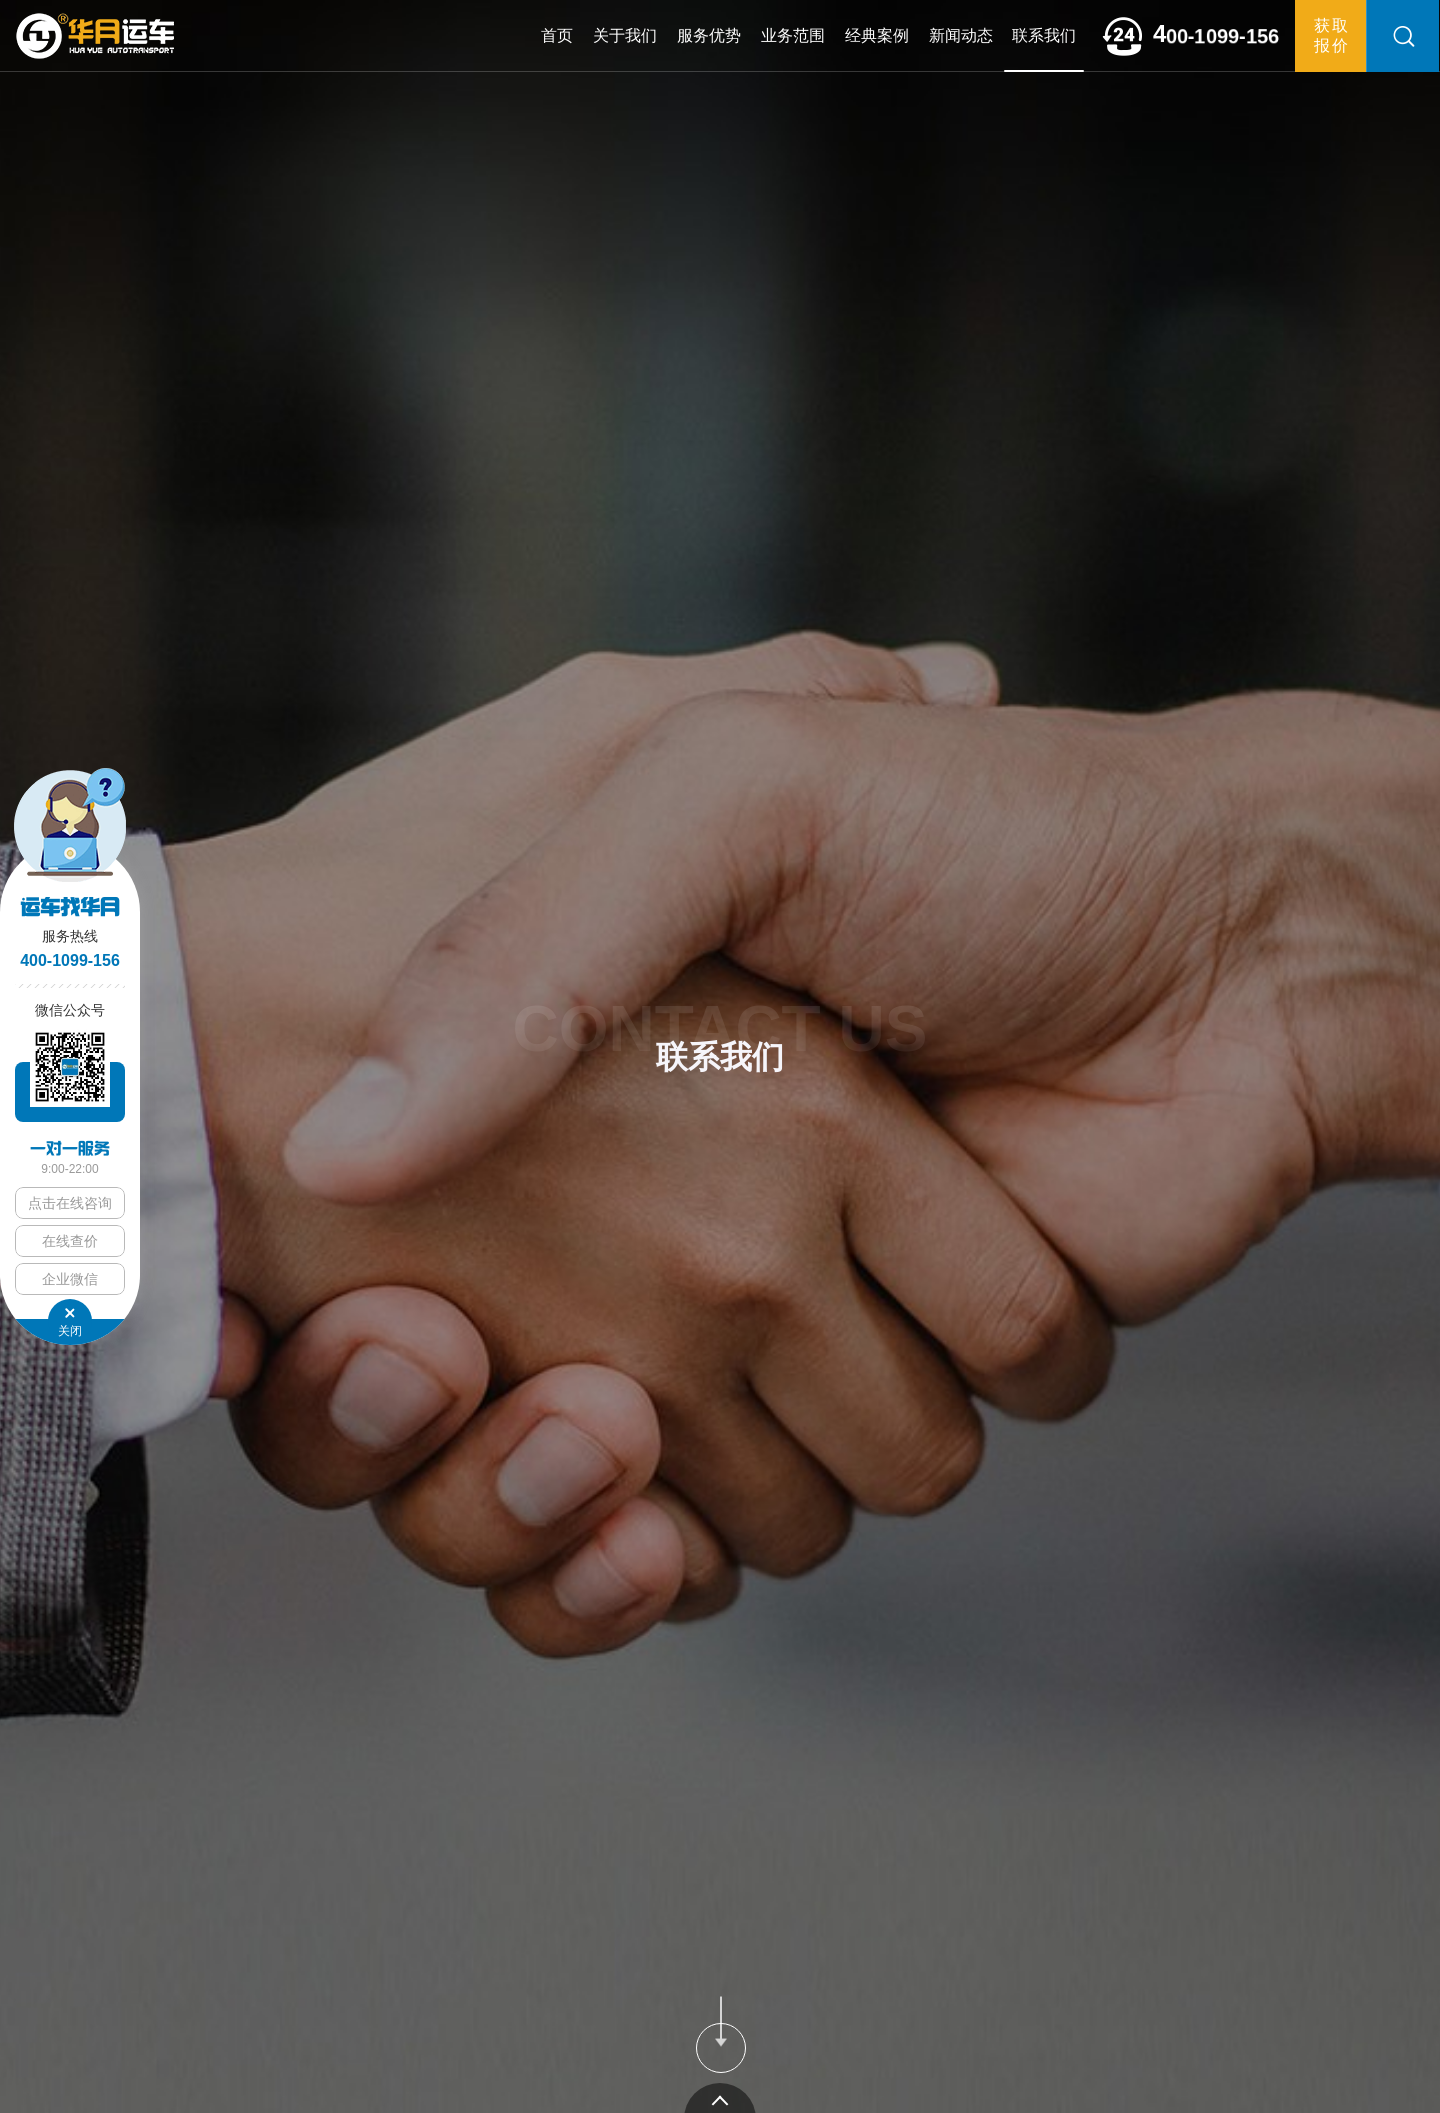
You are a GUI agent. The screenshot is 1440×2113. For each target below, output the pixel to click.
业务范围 (793, 35)
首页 (557, 35)
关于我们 (625, 35)
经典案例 (877, 35)
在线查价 (70, 1241)
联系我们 (1044, 35)
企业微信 (70, 1279)
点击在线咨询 (70, 1203)
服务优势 (709, 35)
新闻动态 (961, 35)
